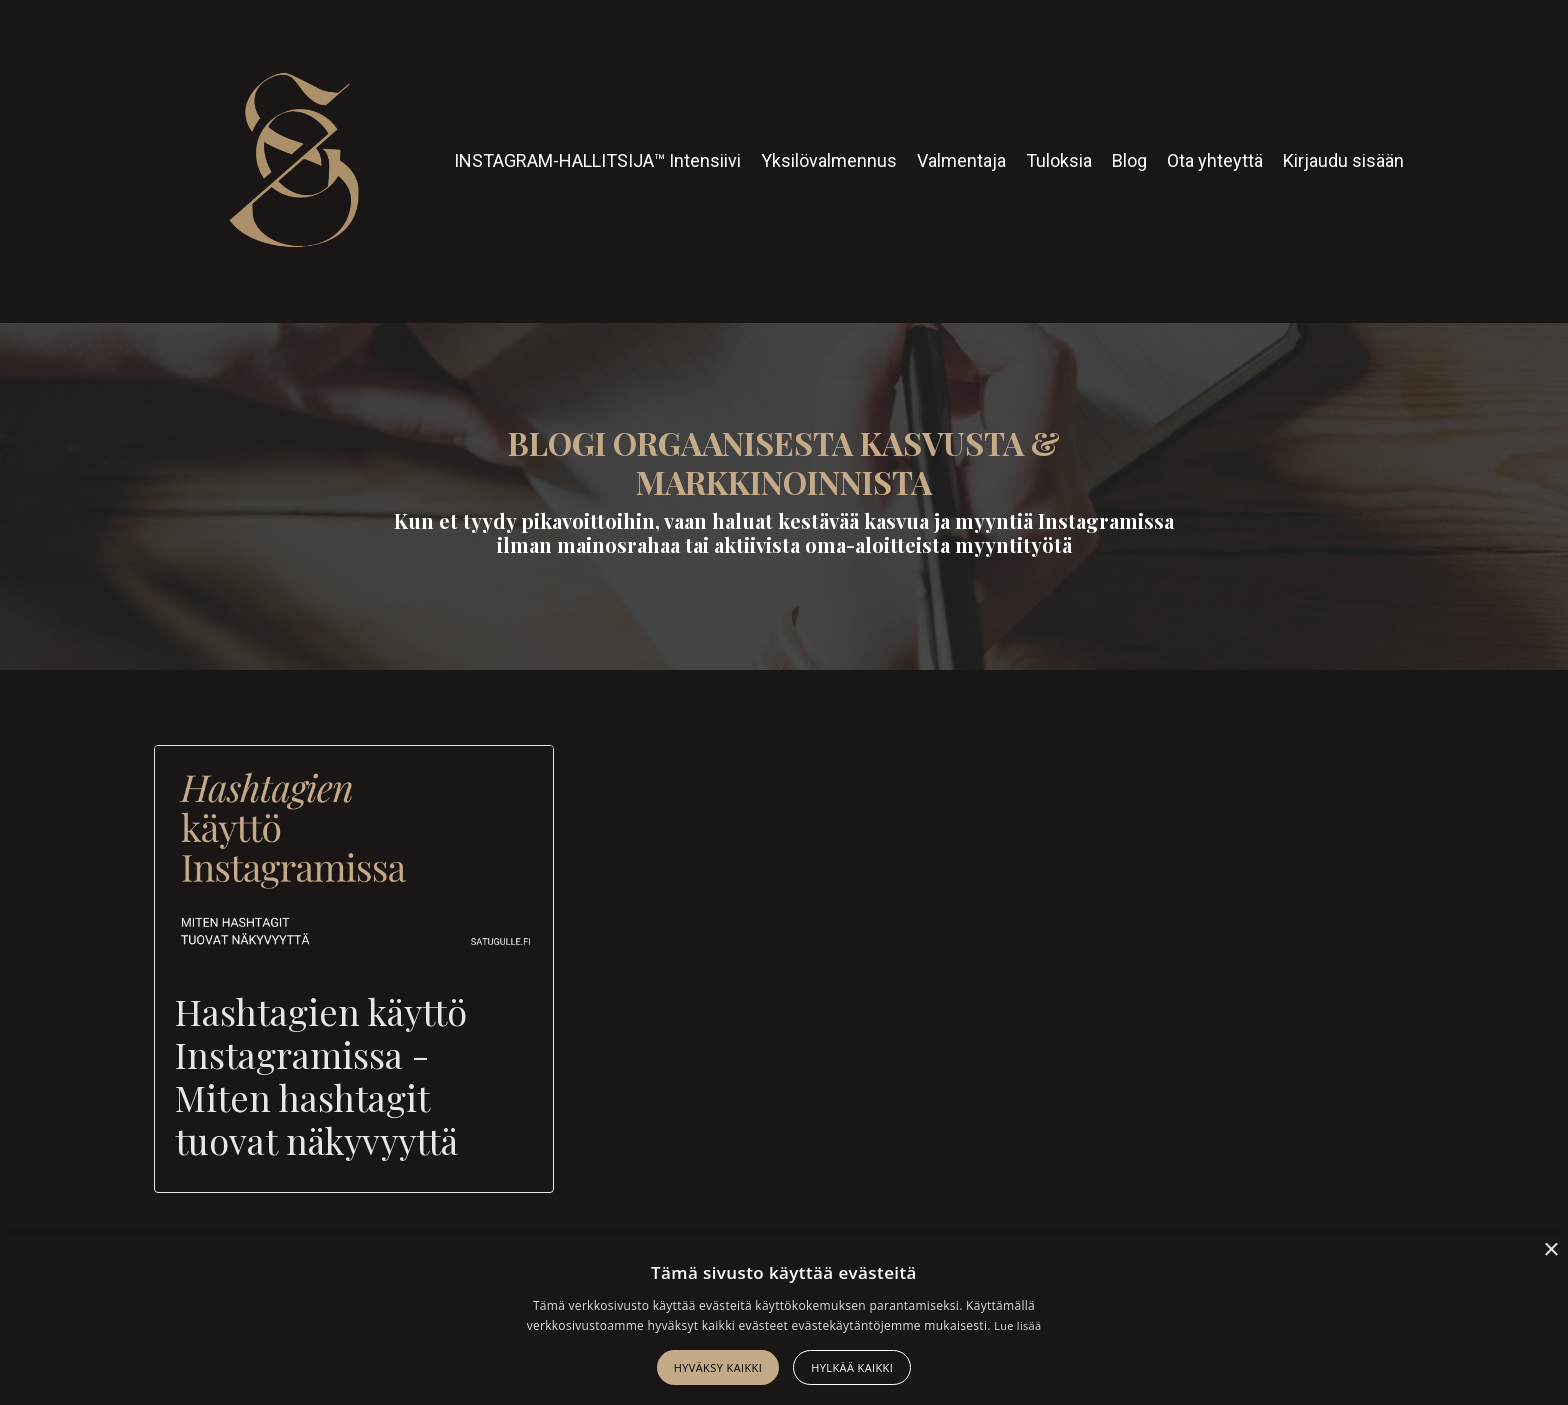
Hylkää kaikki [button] (852, 1367)
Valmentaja (961, 160)
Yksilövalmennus (829, 160)
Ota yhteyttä (1215, 160)
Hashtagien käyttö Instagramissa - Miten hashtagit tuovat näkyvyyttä (321, 1076)
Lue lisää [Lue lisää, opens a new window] (1017, 1325)
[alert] (784, 1319)
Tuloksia (1059, 160)
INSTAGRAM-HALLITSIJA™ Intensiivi (597, 160)
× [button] (1550, 1250)
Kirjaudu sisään (1343, 160)
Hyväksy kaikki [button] (718, 1367)
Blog (1129, 160)
